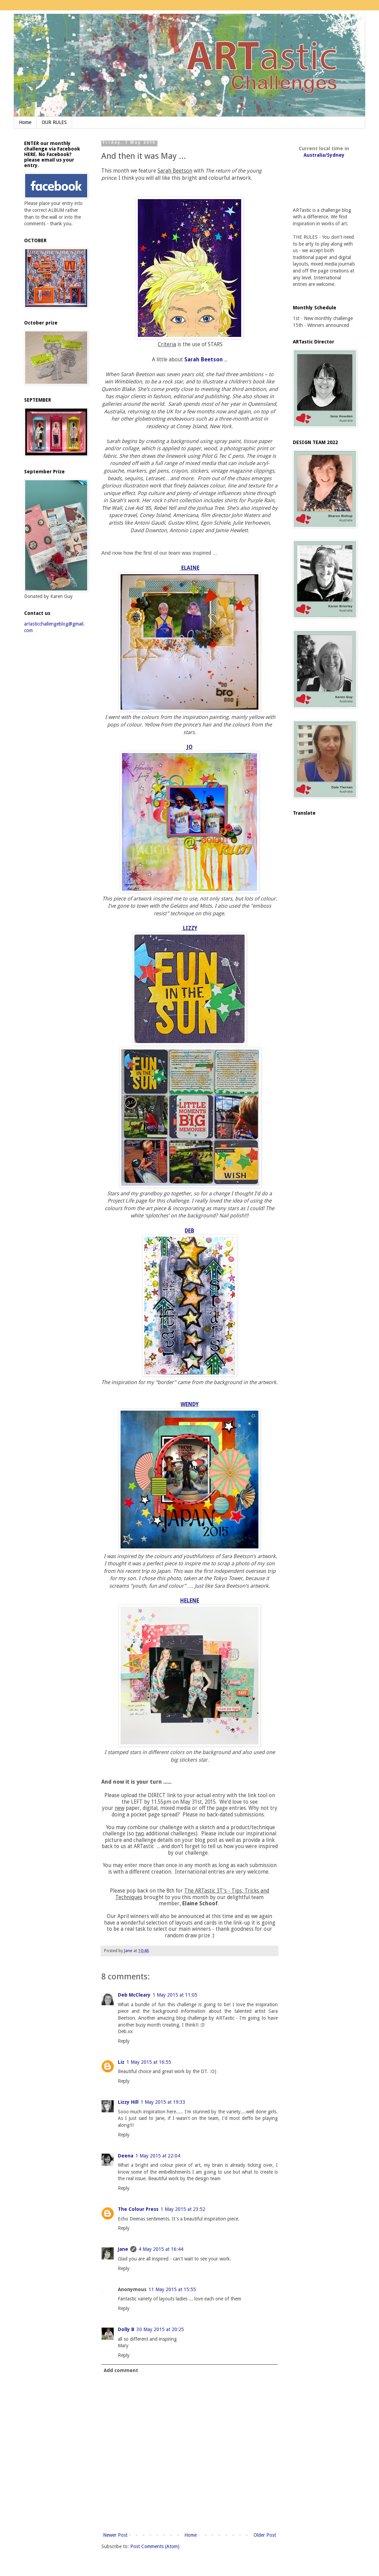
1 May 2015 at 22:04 (157, 2155)
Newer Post (115, 2535)
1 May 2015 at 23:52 (183, 2209)
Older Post (265, 2535)
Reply (124, 2041)
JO (189, 747)
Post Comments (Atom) (155, 2546)
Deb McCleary (134, 1995)
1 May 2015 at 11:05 (175, 1995)
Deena (125, 2155)
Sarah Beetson (203, 360)
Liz (121, 2062)
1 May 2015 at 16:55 (148, 2062)
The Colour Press (138, 2209)
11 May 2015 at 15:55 (172, 2289)
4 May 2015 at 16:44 (161, 2249)
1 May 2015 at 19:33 (163, 2102)
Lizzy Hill (128, 2102)
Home (25, 122)
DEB (189, 1231)
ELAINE (189, 568)
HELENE (189, 1601)
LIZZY (189, 928)
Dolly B (126, 2329)
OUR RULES (54, 122)
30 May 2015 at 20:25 (160, 2329)
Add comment (121, 2370)
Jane (123, 2249)
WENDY (190, 1404)
